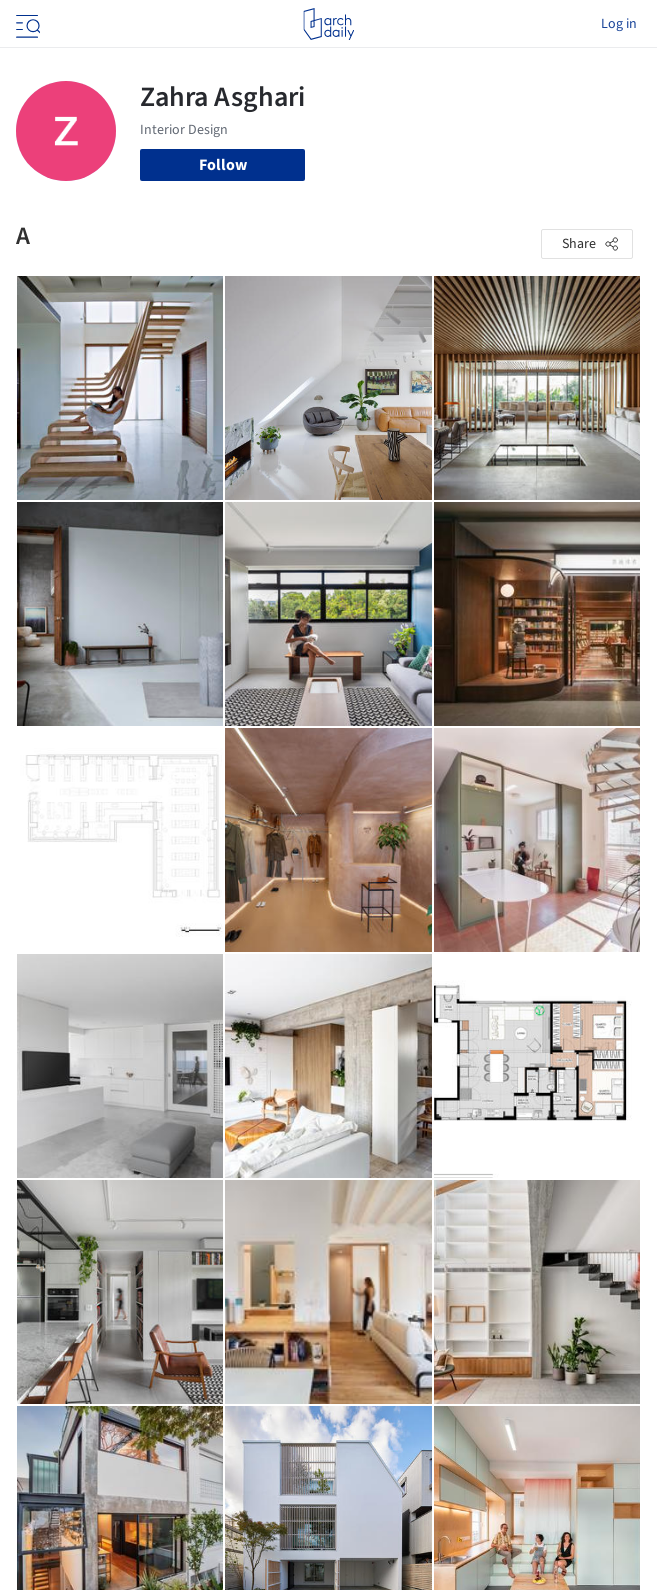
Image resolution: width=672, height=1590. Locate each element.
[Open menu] (26, 24)
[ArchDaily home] (328, 24)
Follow (223, 165)
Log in (619, 24)
